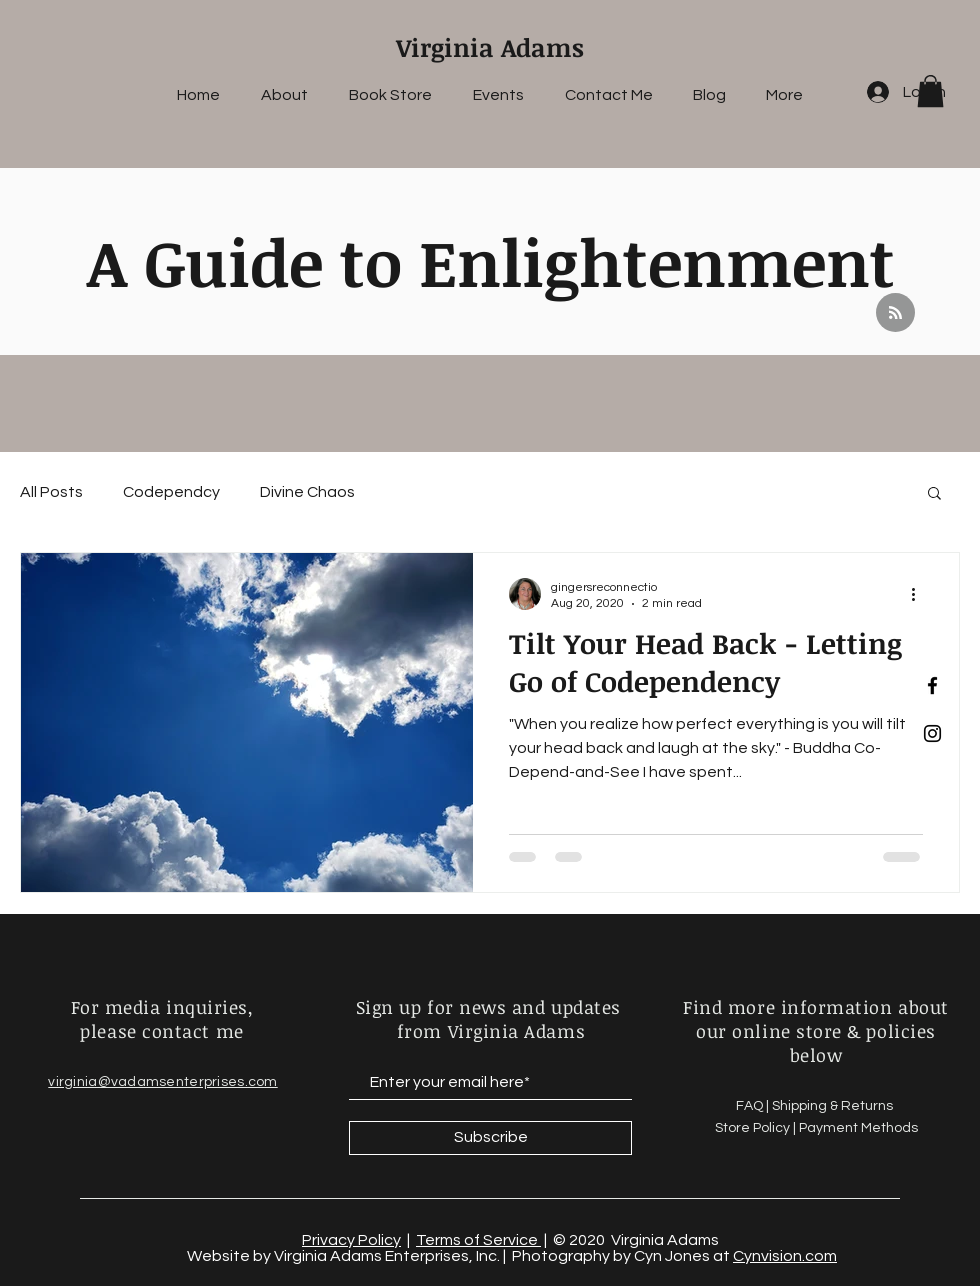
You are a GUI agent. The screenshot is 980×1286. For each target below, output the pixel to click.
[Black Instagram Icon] (932, 733)
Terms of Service (478, 1240)
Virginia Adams (490, 47)
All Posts (51, 492)
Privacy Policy (351, 1240)
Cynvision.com (785, 1256)
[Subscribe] (490, 1138)
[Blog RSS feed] (895, 313)
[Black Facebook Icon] (932, 685)
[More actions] (920, 594)
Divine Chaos (307, 492)
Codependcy (171, 492)
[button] (930, 91)
